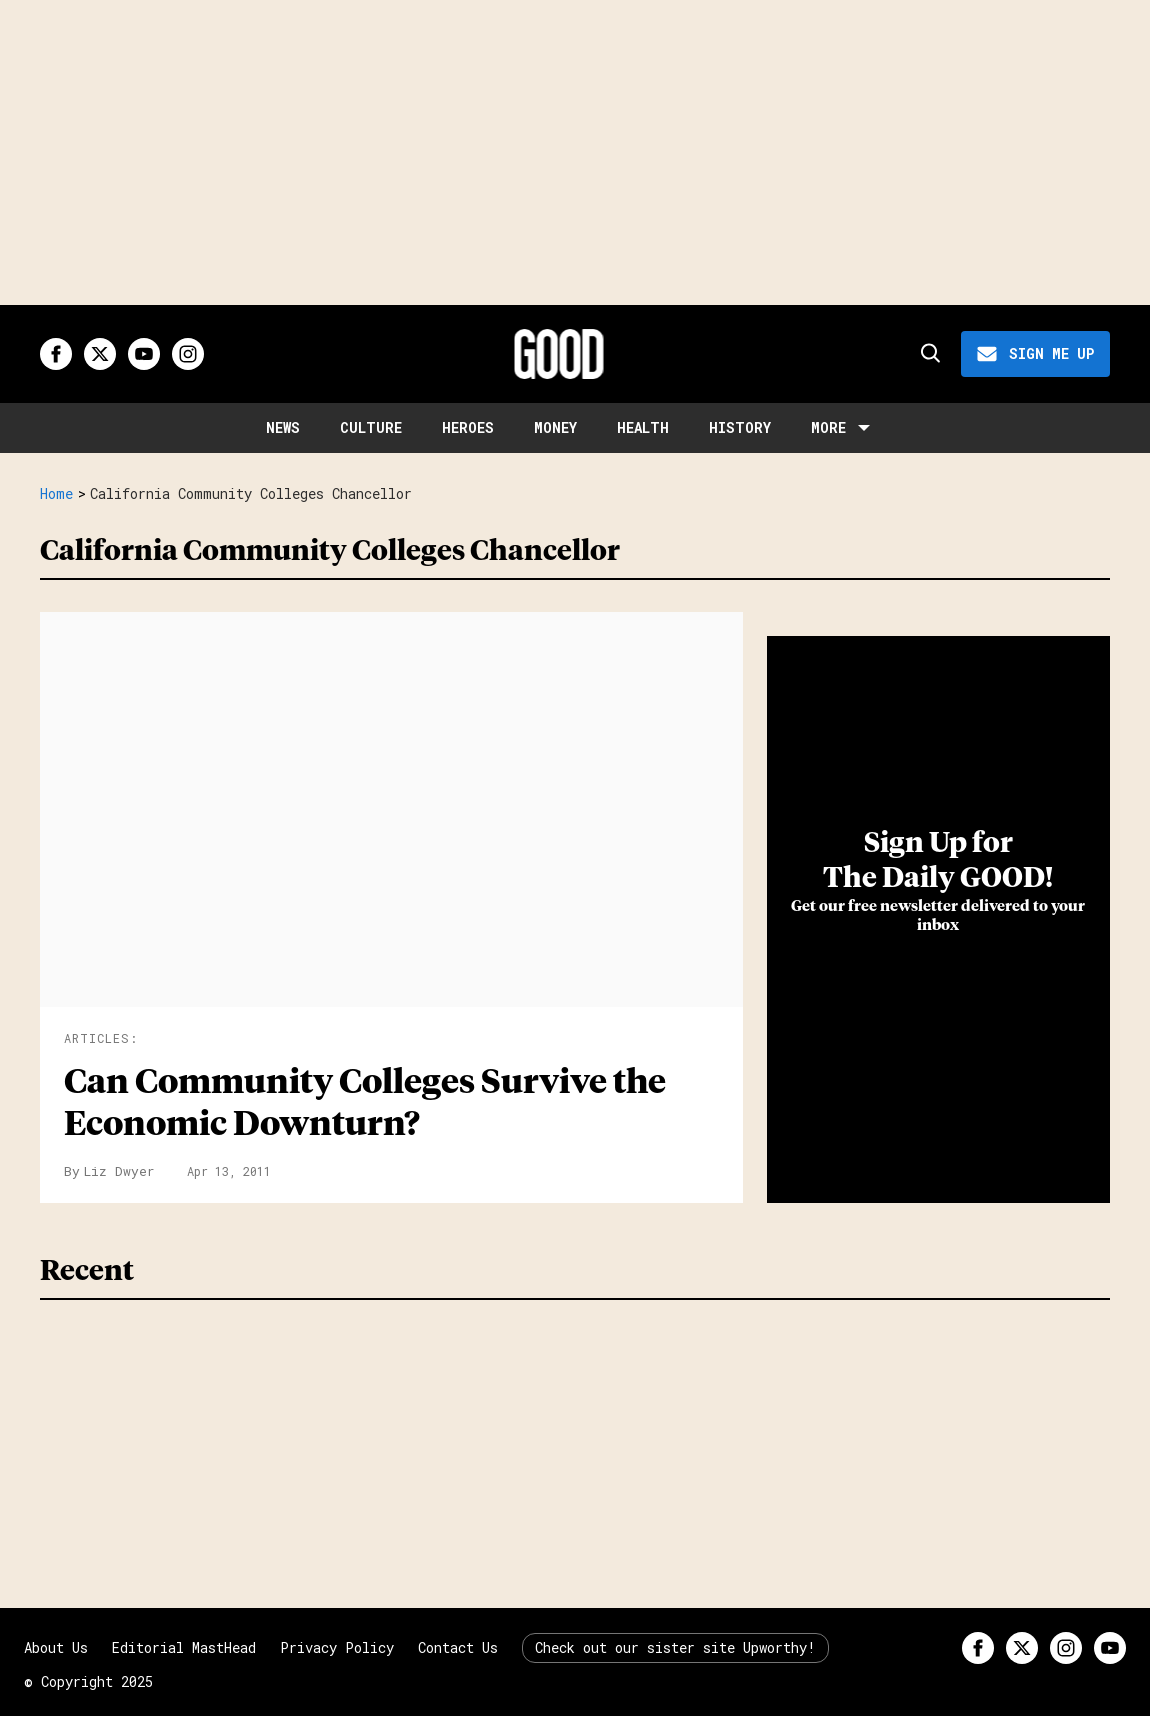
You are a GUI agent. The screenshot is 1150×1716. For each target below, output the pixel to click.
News (283, 427)
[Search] (929, 354)
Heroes (468, 427)
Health (643, 427)
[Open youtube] (144, 354)
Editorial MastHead (184, 1647)
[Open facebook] (56, 354)
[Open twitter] (100, 354)
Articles (97, 1038)
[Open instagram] (188, 354)
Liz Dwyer (119, 1171)
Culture (371, 427)
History (740, 427)
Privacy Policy (337, 1647)
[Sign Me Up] (1035, 354)
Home (56, 494)
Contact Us (458, 1647)
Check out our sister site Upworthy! (675, 1647)
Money (555, 427)
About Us (56, 1647)
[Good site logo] (559, 354)
